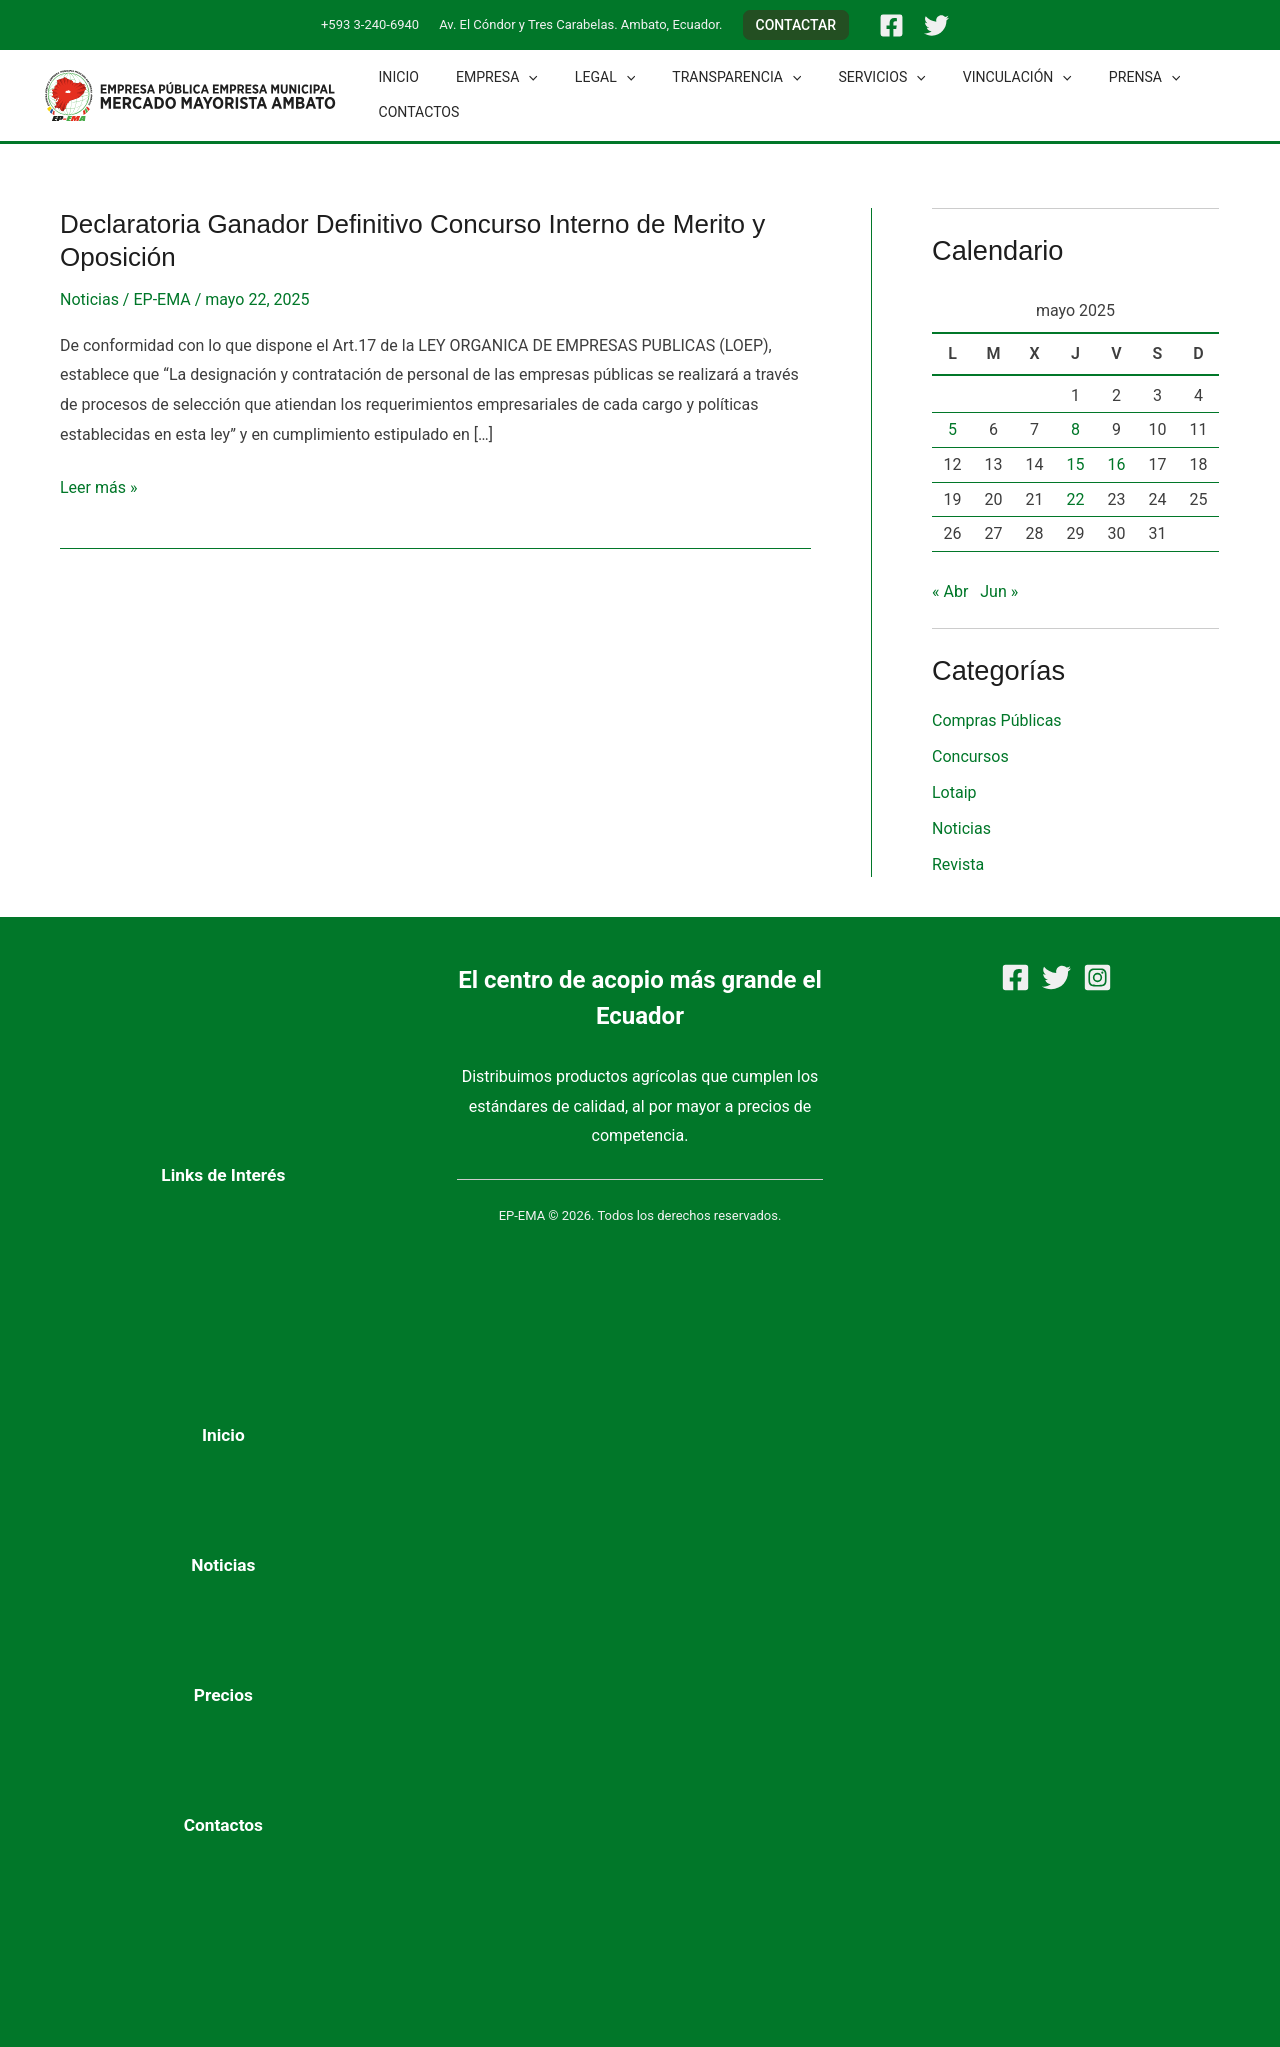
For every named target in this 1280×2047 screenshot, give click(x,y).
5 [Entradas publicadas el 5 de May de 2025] (952, 429)
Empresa (484, 77)
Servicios (842, 77)
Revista (958, 864)
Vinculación (968, 77)
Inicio (394, 77)
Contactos (414, 112)
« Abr (950, 591)
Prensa (1087, 77)
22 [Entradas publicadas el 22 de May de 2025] (1076, 499)
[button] (796, 25)
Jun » (999, 591)
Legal (583, 77)
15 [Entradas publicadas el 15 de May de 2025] (1076, 464)
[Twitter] (936, 25)
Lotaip (954, 792)
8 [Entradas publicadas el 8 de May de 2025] (1075, 429)
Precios (223, 1695)
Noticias (89, 299)
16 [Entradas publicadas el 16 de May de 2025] (1117, 464)
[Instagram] (1097, 977)
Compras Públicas (997, 720)
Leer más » (98, 485)
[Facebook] (891, 25)
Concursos (970, 756)
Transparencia (705, 77)
